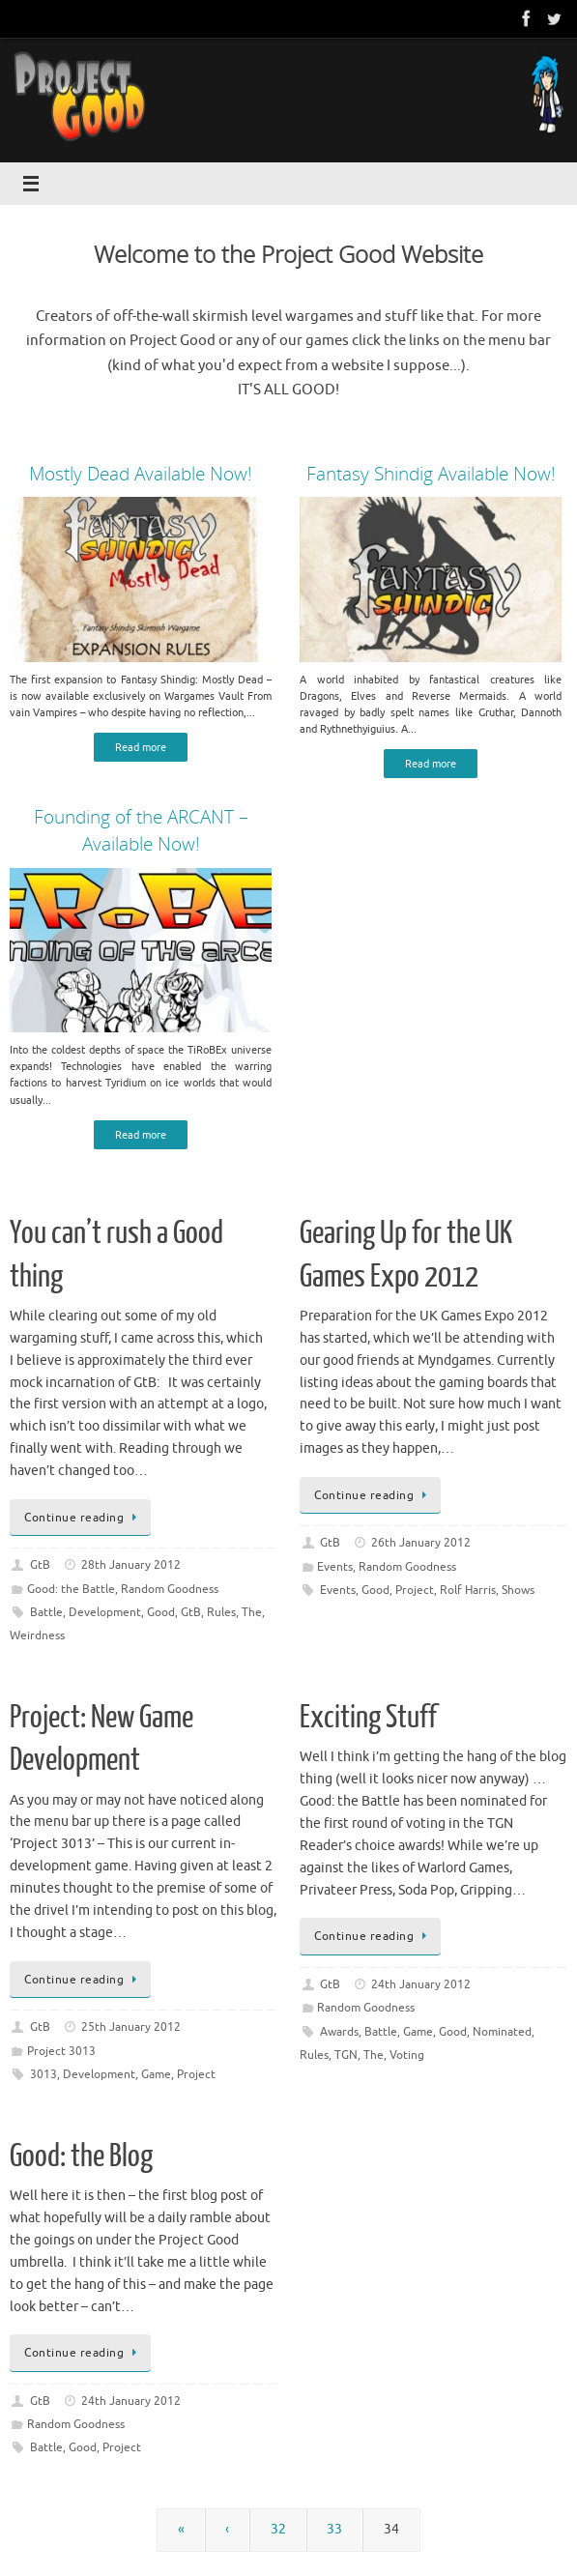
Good (161, 1612)
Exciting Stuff (368, 1717)
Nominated (502, 2032)
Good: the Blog (81, 2156)
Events (335, 1567)
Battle (46, 1612)
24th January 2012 (421, 1984)
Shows (518, 1590)
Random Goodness (169, 1589)
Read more (140, 747)
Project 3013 (61, 2051)
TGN (346, 2055)
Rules (221, 1612)
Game (156, 2074)
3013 (43, 2074)
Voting (406, 2055)
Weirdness (37, 1635)
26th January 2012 (421, 1542)
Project (414, 1590)
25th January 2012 (131, 2027)
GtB (40, 1565)
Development (105, 1612)
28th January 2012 (131, 1565)
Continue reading (83, 1517)
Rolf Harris (468, 1590)
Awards (339, 2032)
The (252, 1612)
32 (278, 2529)
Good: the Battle (71, 1589)
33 (334, 2529)
